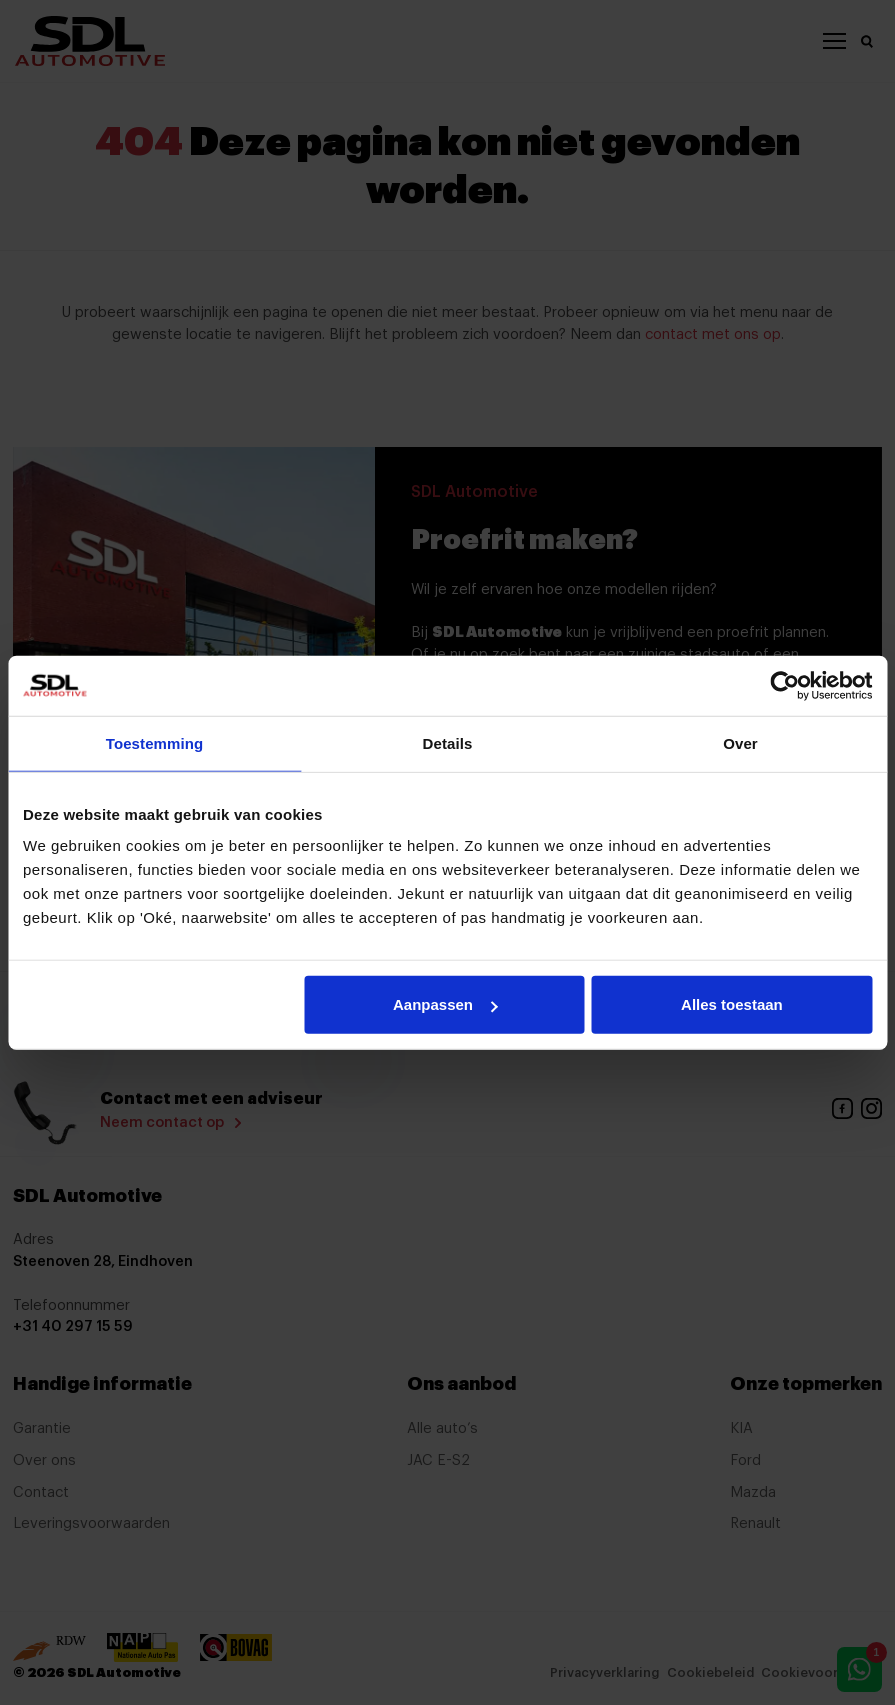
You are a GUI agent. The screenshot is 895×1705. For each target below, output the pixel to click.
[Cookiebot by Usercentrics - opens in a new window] (784, 685)
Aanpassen (445, 1004)
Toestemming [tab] (155, 742)
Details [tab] (448, 742)
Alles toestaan (732, 1004)
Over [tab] (740, 742)
